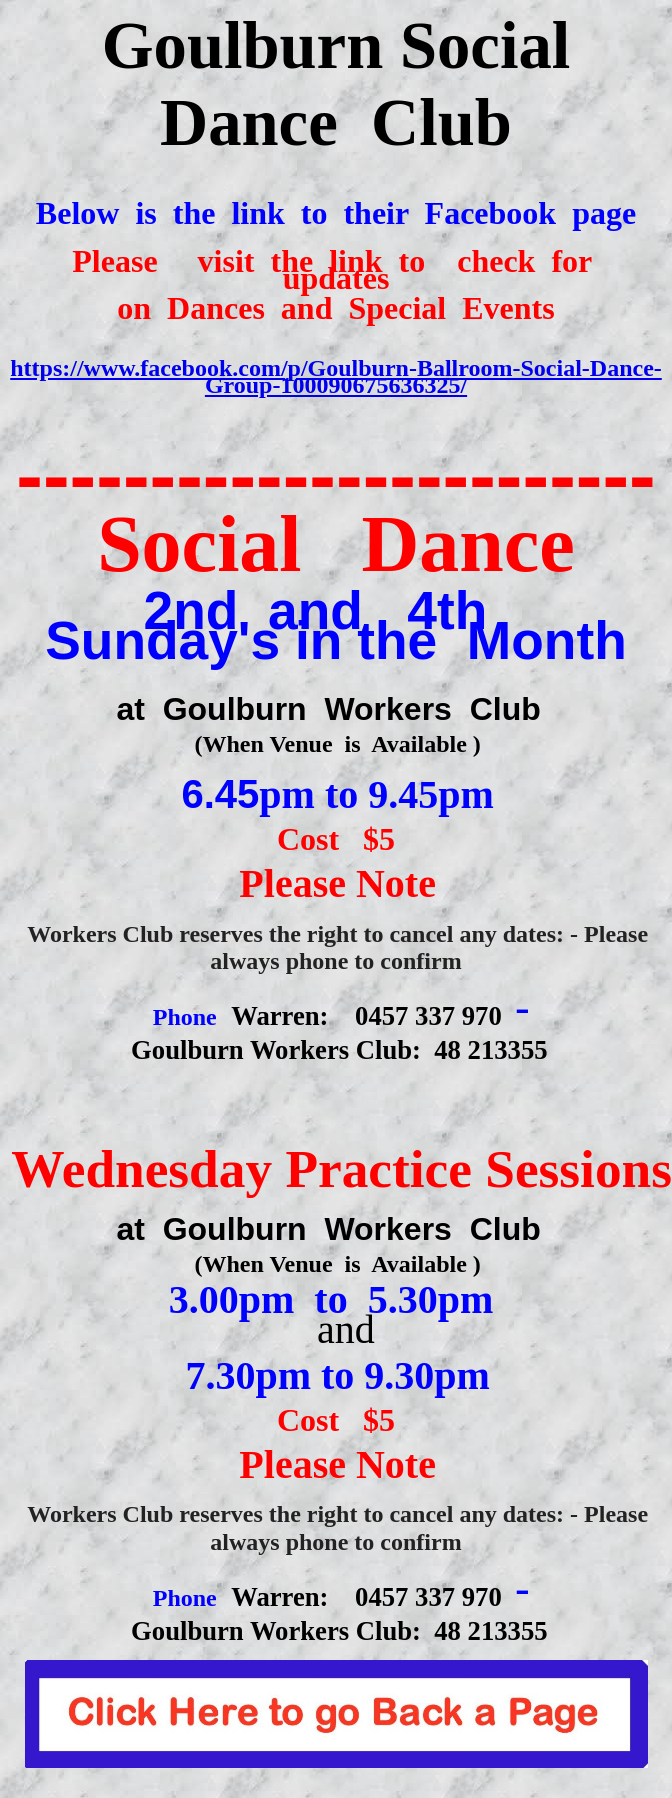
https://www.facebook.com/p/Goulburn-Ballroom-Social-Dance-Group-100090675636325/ (336, 376)
